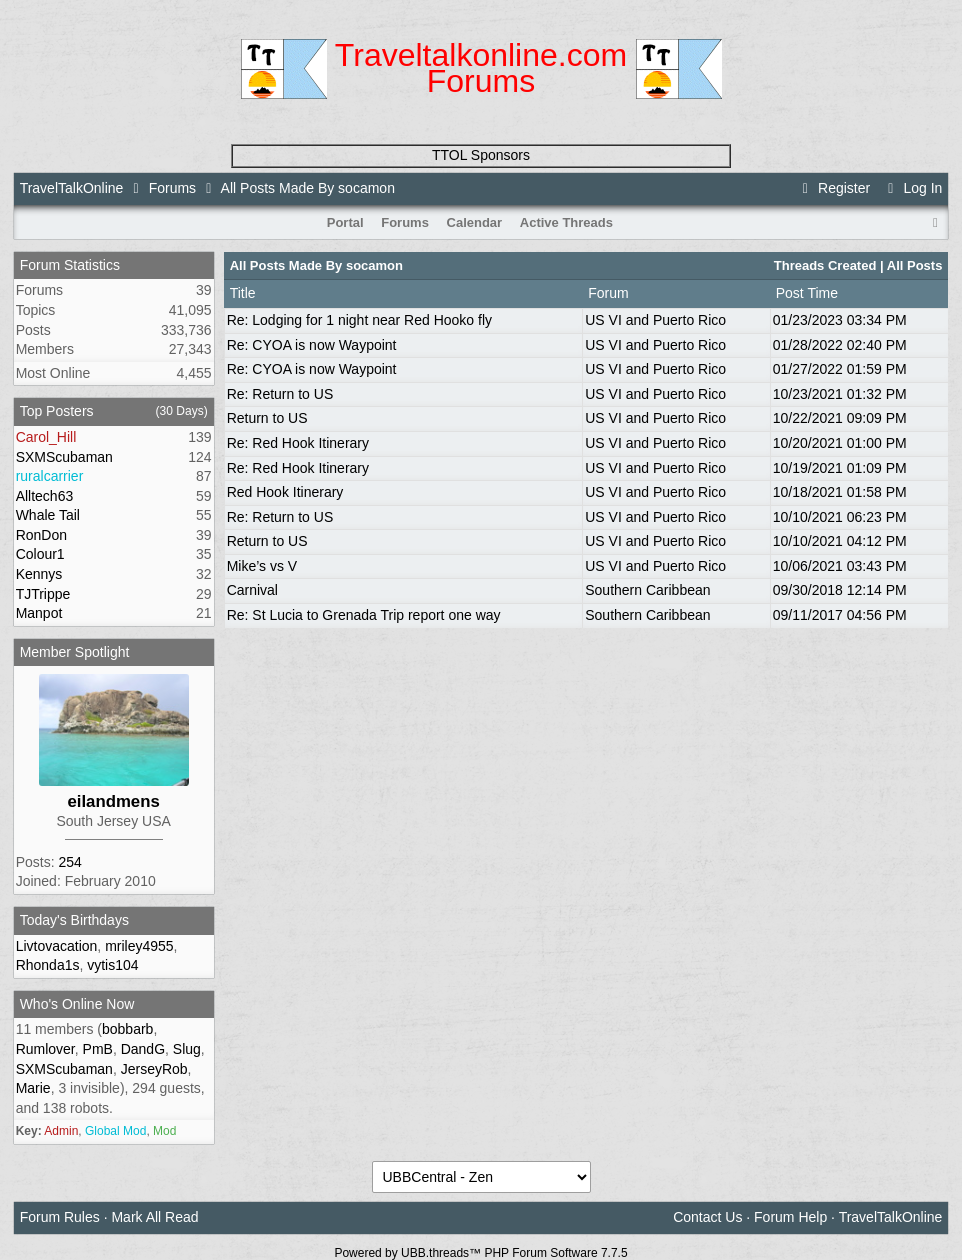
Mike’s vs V (262, 566)
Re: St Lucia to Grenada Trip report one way (364, 615)
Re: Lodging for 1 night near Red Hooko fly (359, 320)
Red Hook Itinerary (285, 492)
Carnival (252, 590)
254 (69, 862)
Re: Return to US (280, 394)
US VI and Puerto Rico (655, 320)
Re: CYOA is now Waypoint (312, 345)
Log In (912, 188)
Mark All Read (154, 1217)
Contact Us (707, 1217)
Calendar (475, 222)
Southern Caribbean (647, 590)
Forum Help (790, 1217)
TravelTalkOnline (72, 188)
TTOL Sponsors (481, 155)
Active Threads (566, 222)
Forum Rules (60, 1217)
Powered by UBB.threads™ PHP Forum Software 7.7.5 (480, 1253)
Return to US (267, 418)
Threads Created (825, 265)
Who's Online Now (77, 1004)
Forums (172, 188)
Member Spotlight (75, 652)
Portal (345, 222)
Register (834, 188)
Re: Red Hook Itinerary (298, 443)
